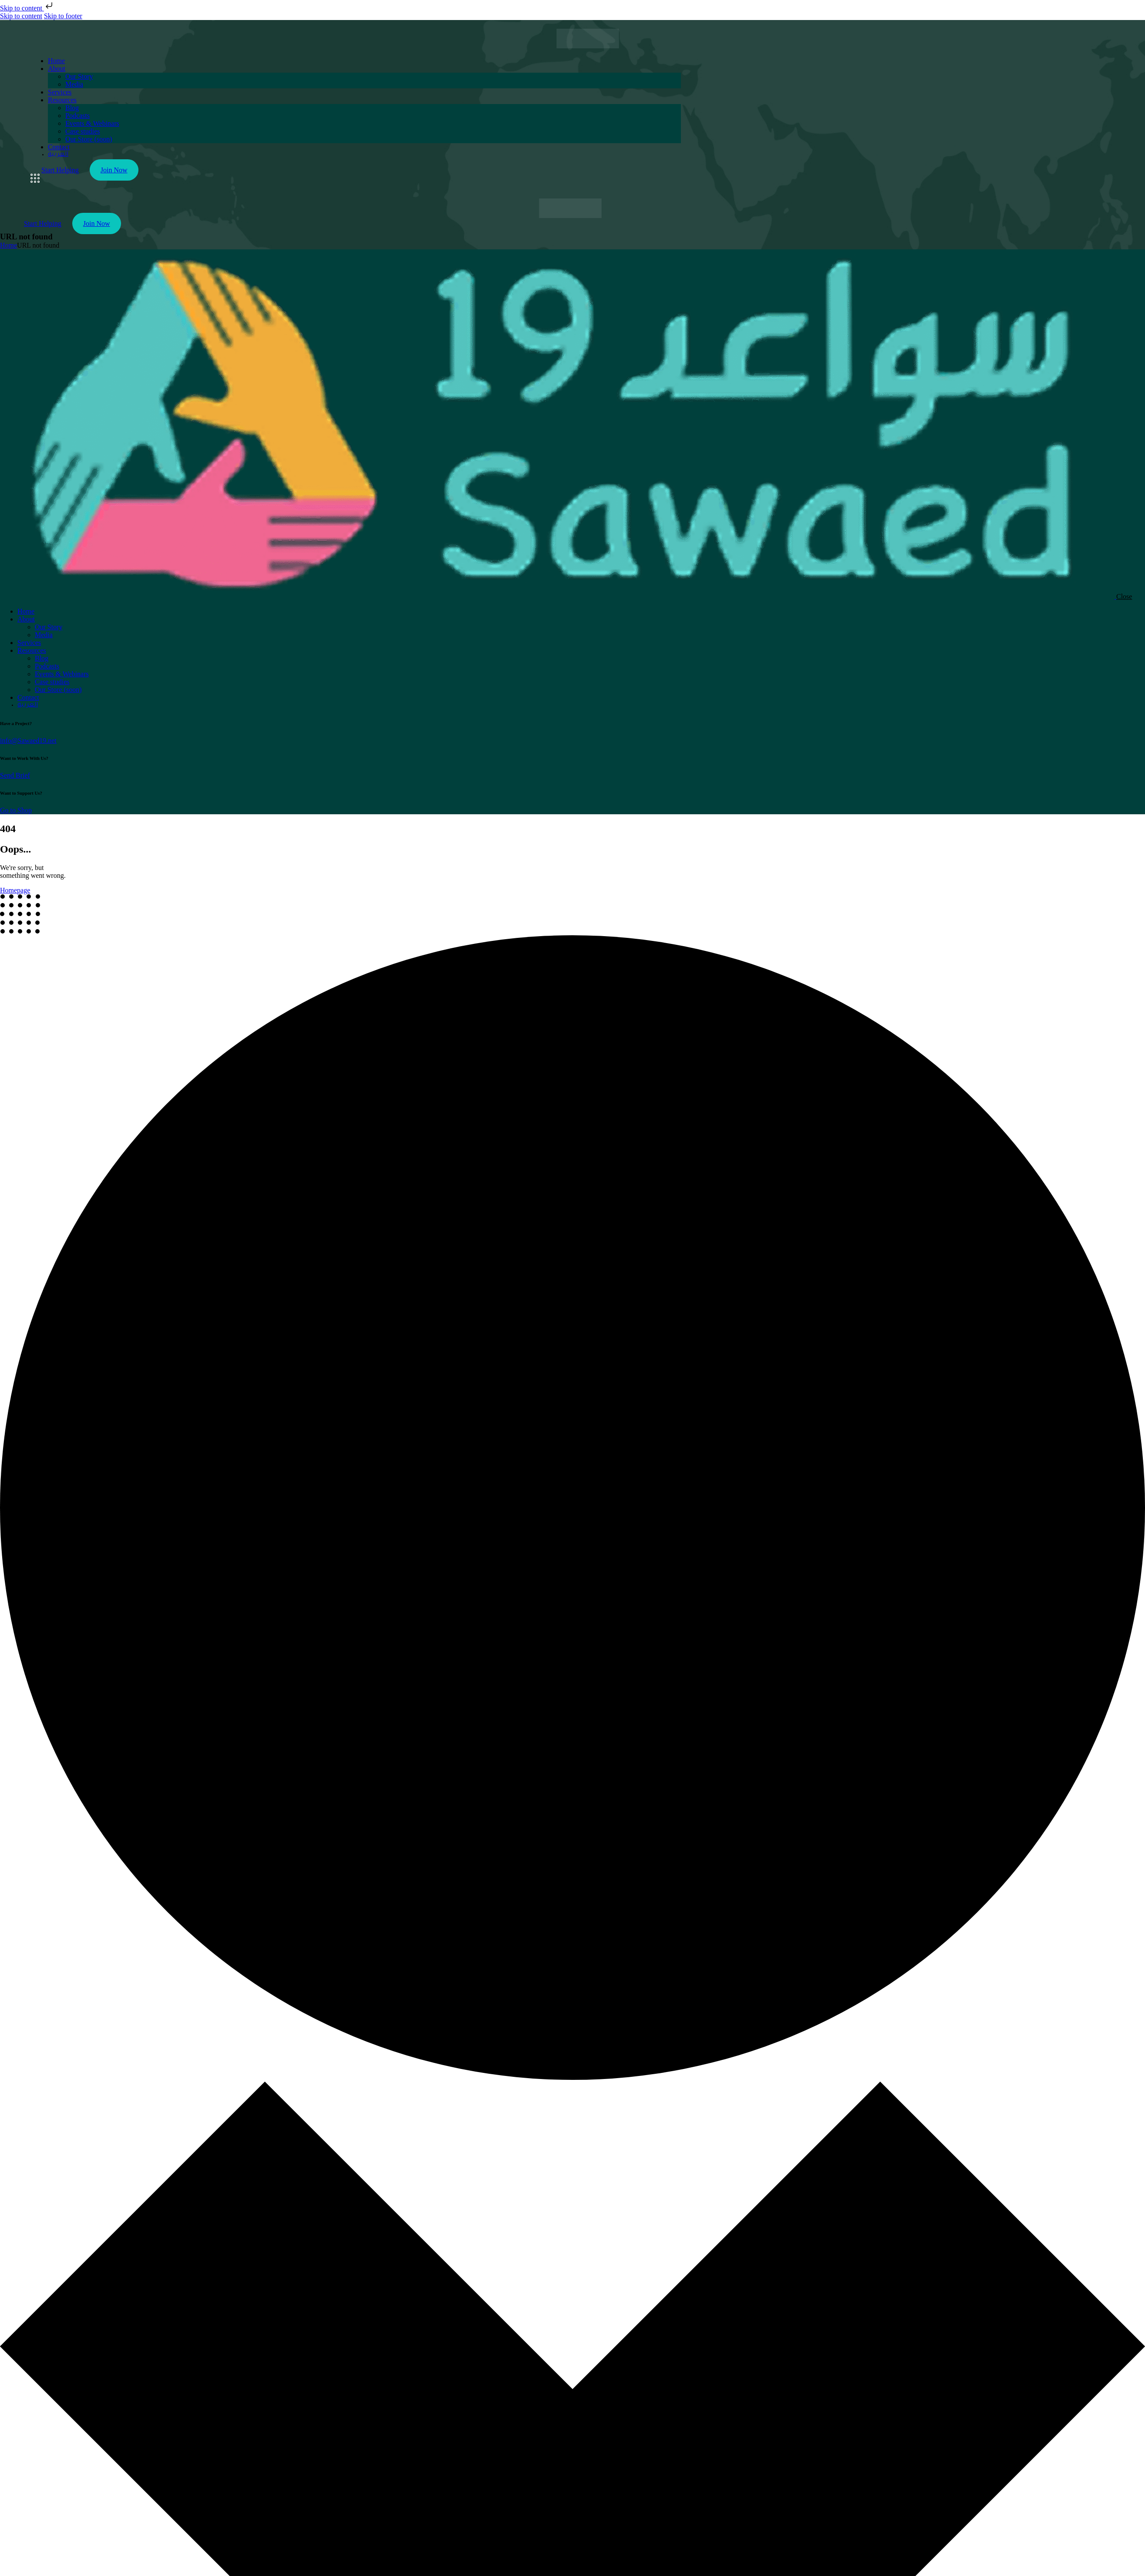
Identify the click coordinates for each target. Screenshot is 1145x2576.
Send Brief (15, 775)
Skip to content (27, 8)
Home (8, 245)
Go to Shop (16, 810)
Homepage (15, 890)
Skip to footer (63, 16)
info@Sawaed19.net (28, 740)
